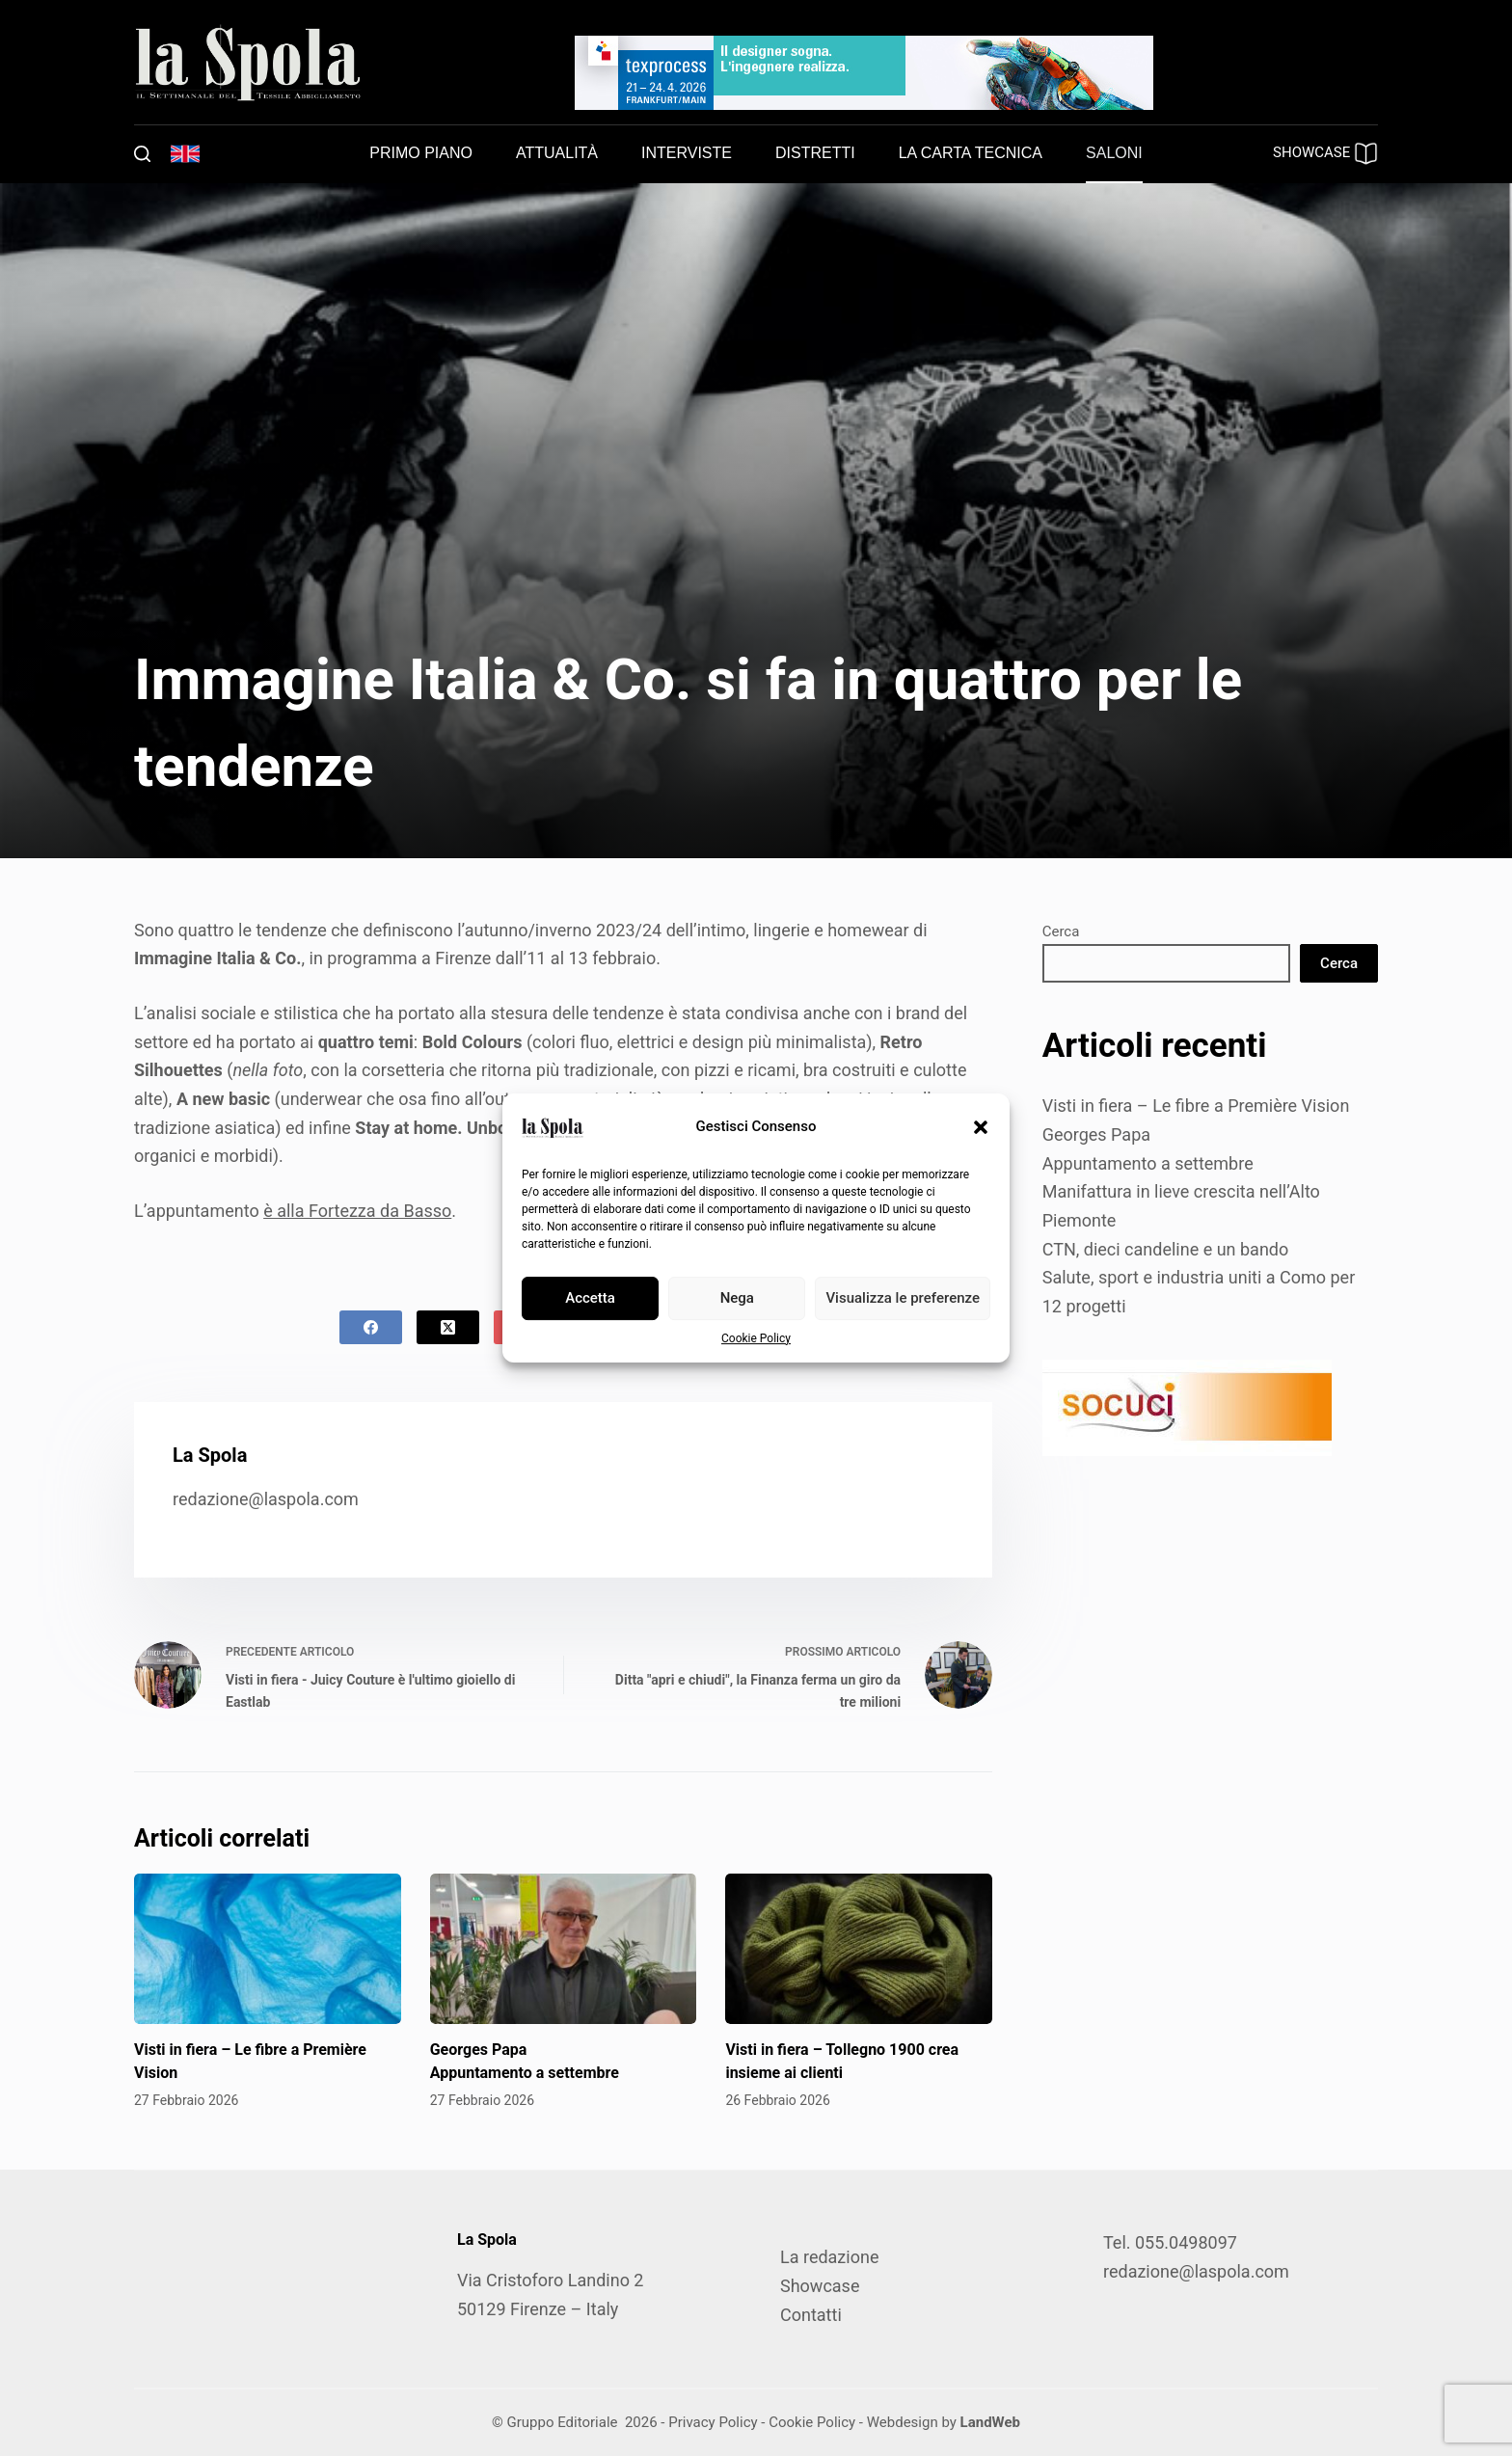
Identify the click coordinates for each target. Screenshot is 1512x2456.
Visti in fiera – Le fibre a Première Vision (1196, 1105)
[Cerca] (142, 154)
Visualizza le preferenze (902, 1298)
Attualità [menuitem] (557, 153)
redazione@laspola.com (266, 1499)
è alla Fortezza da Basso (357, 1211)
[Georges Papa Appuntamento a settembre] (563, 1949)
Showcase (819, 2286)
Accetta (590, 1298)
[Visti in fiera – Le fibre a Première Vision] (267, 1949)
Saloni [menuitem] (1114, 153)
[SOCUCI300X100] (1187, 1405)
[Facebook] (370, 1327)
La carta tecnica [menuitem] (970, 153)
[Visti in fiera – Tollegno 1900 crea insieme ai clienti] (858, 1949)
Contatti (811, 2315)
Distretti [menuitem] (815, 153)
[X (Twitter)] (448, 1327)
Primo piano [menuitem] (420, 153)
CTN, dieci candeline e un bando (1165, 1249)
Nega (737, 1298)
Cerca (1061, 931)
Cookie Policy (756, 1338)
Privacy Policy (712, 2422)
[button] (980, 1127)
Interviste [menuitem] (686, 153)
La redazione (829, 2257)
